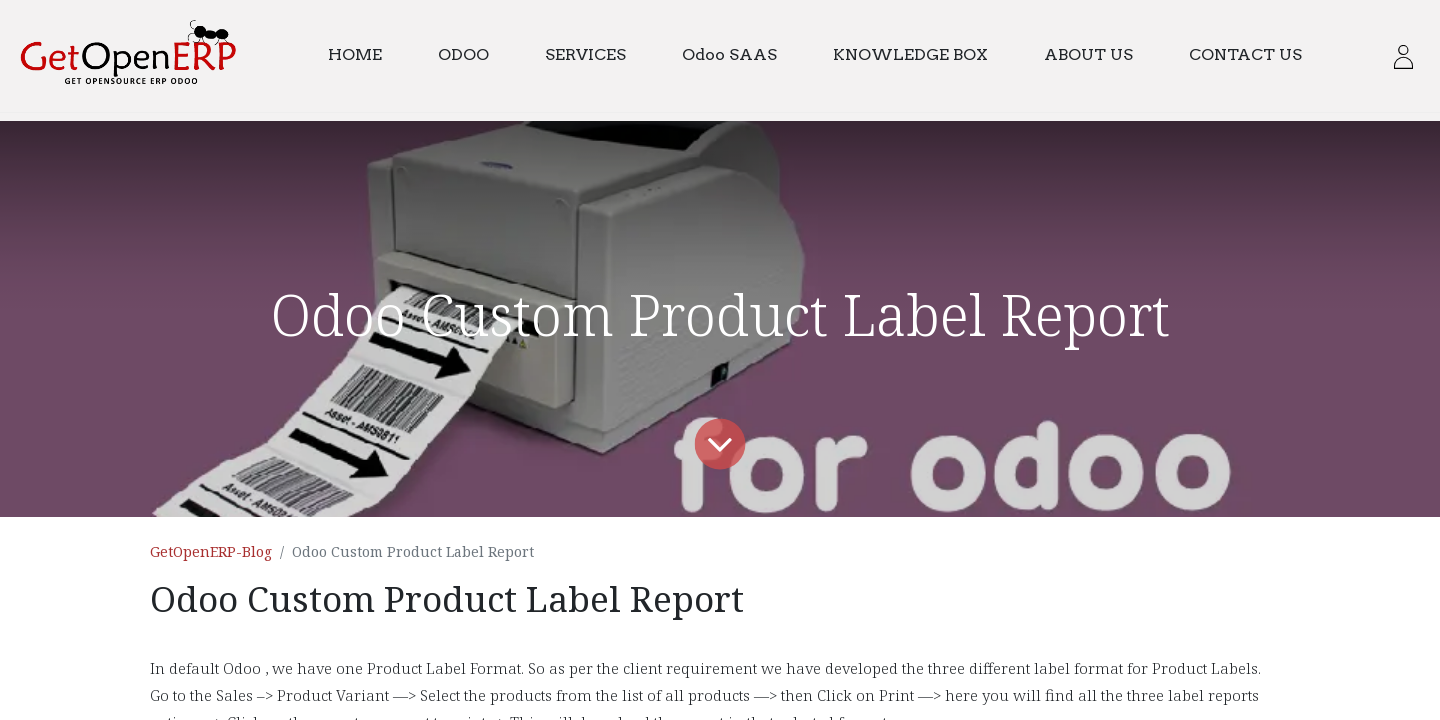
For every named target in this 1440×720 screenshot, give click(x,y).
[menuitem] (364, 55)
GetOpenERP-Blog (211, 551)
